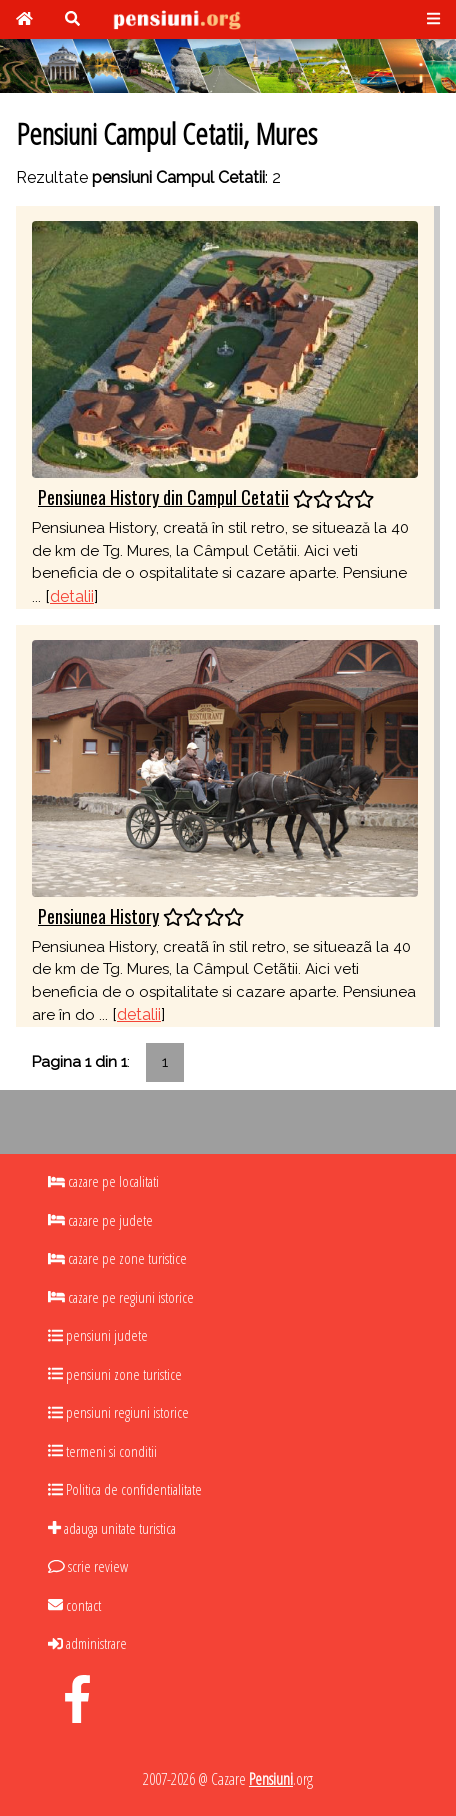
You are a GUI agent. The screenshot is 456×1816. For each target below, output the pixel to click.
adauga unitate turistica (112, 1528)
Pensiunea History (98, 916)
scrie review (88, 1566)
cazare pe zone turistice (117, 1258)
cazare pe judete (100, 1220)
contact (74, 1605)
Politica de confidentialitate (125, 1489)
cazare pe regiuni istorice (121, 1297)
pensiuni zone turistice (115, 1374)
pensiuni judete (98, 1335)
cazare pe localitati (103, 1181)
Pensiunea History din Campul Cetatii (163, 497)
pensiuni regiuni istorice (118, 1412)
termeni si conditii (102, 1451)
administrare (87, 1643)
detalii (72, 596)
